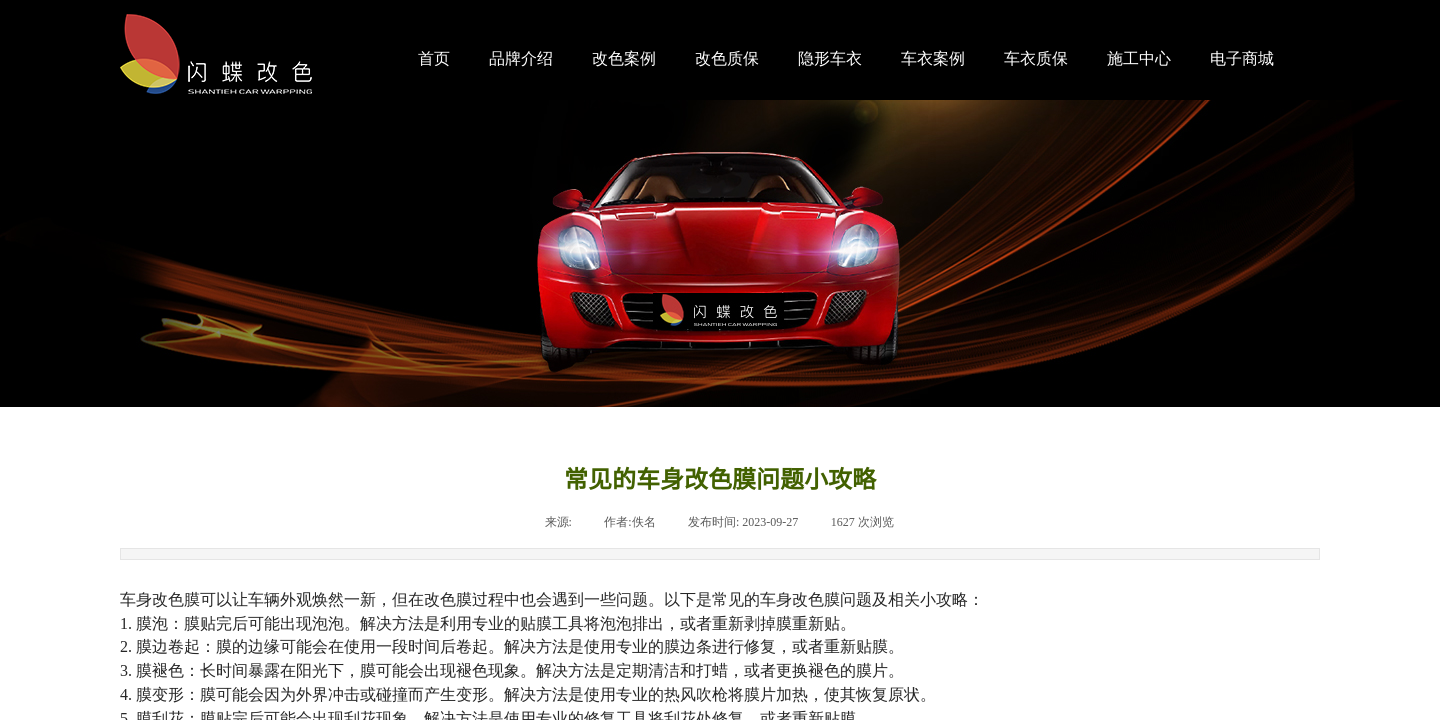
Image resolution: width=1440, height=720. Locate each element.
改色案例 (624, 58)
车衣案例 (933, 58)
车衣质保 (1036, 58)
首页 (434, 58)
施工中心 (1139, 58)
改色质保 (727, 58)
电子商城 (1242, 58)
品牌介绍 (521, 58)
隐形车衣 (830, 58)
